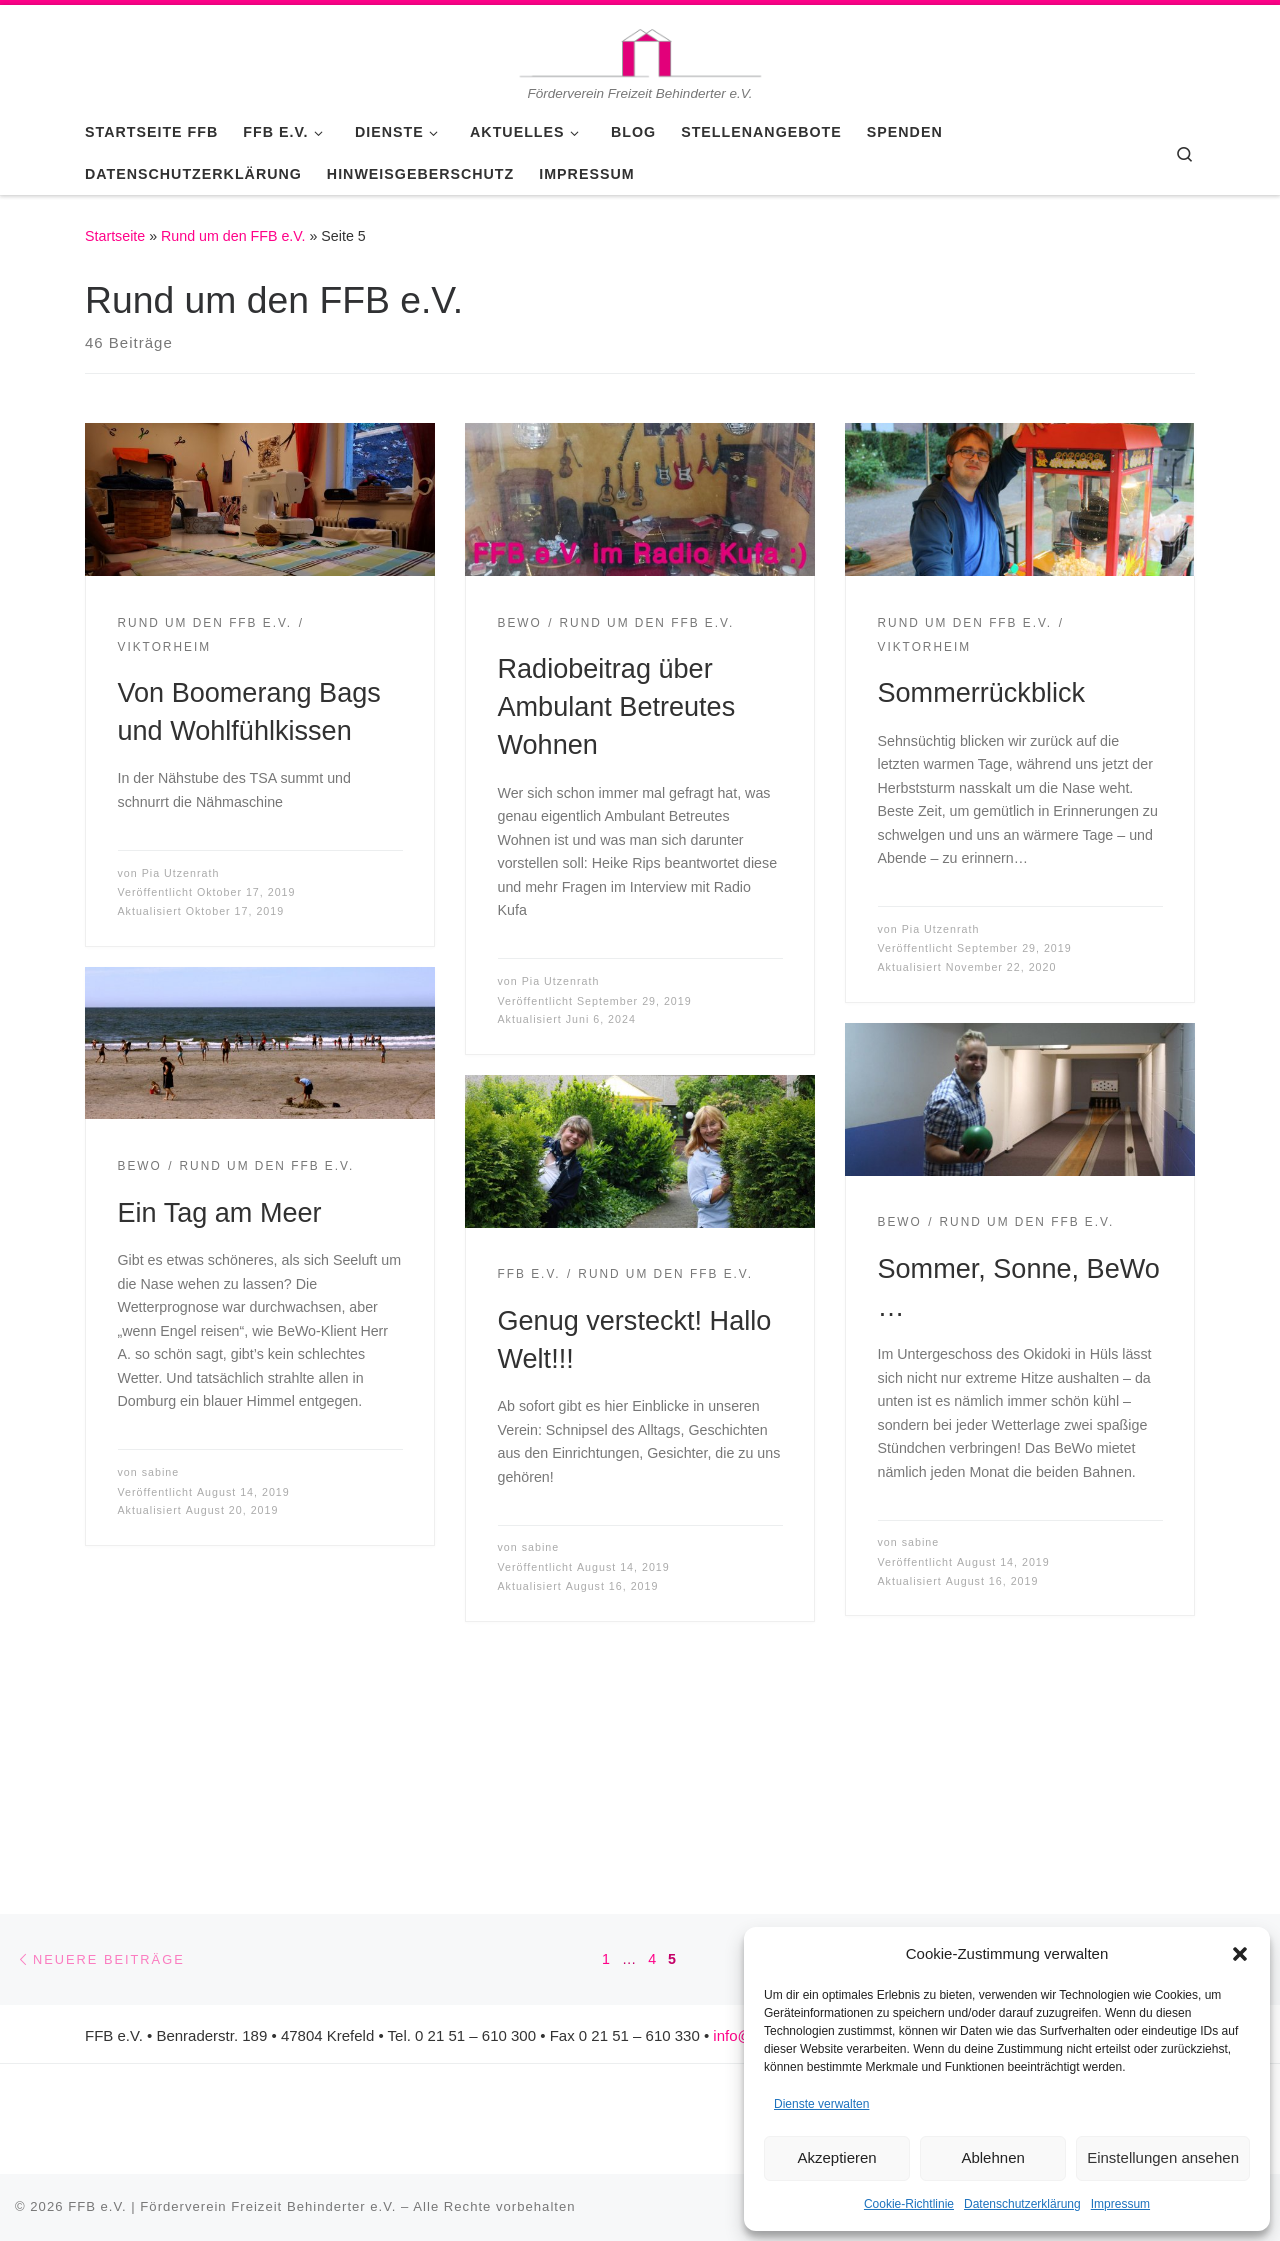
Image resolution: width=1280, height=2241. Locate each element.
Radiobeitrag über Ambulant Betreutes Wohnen (617, 706)
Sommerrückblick (982, 692)
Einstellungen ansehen (1163, 2157)
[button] (1240, 1954)
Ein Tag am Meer (220, 1212)
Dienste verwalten (821, 2104)
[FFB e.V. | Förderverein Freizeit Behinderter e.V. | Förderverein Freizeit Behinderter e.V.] (640, 44)
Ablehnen (992, 2157)
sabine (160, 1472)
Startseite (115, 236)
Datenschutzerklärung (1022, 2204)
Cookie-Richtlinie (909, 2204)
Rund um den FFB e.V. (233, 236)
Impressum (1120, 2204)
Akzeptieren (836, 2157)
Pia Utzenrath (181, 873)
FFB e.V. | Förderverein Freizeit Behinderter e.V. (232, 2206)
